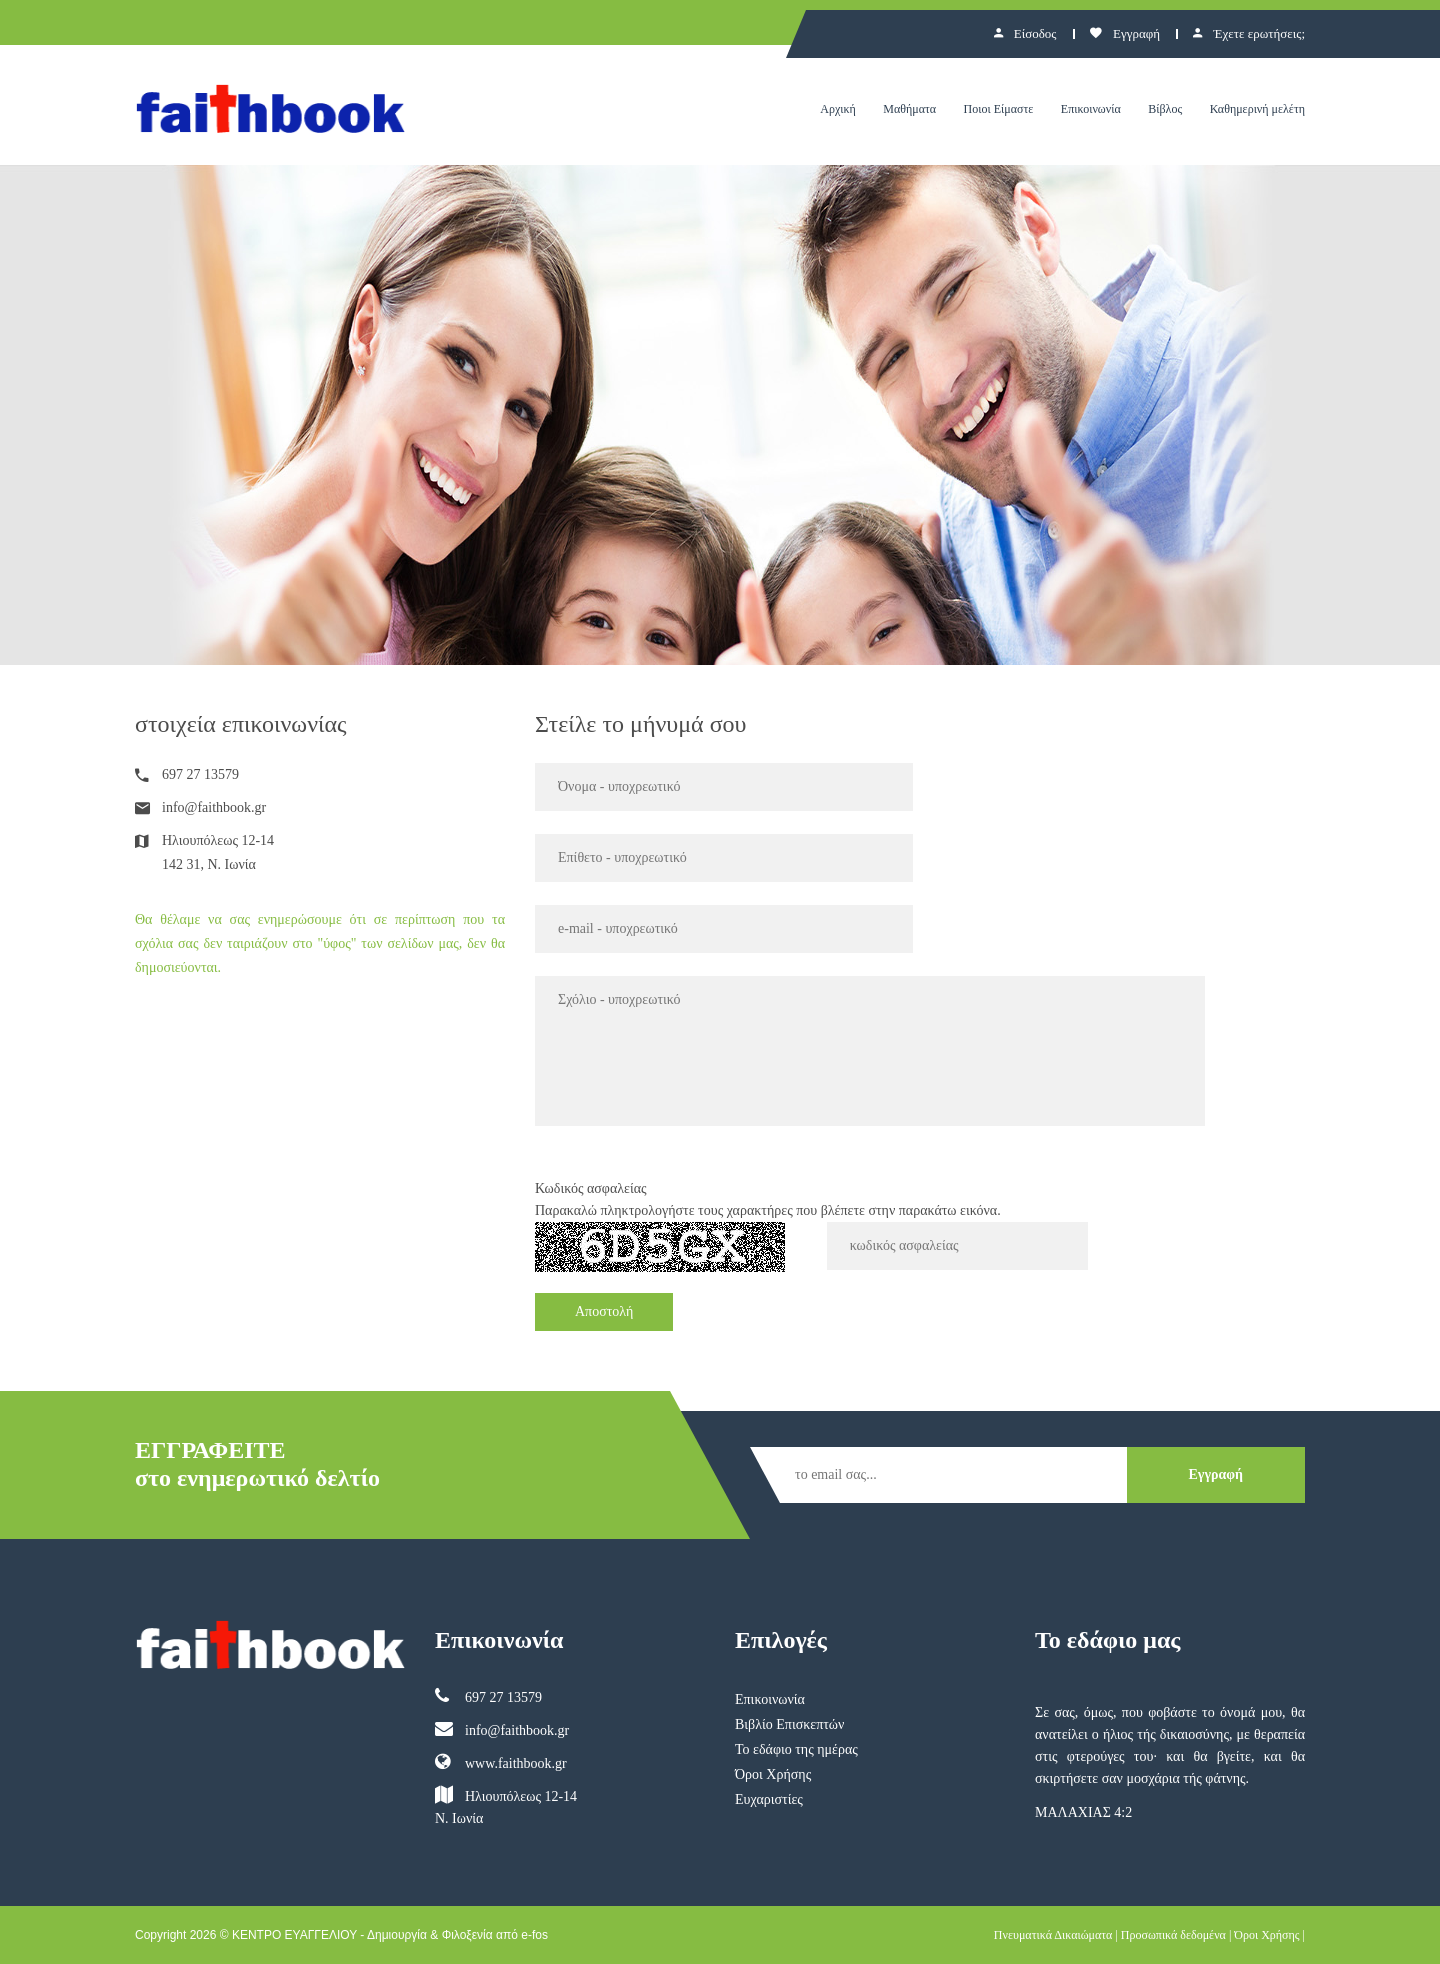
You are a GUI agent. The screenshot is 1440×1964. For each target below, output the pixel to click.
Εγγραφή (1125, 33)
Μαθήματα (909, 109)
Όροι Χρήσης (773, 1774)
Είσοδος (1025, 33)
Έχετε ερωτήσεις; (1249, 33)
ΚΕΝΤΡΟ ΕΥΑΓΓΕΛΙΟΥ (294, 1935)
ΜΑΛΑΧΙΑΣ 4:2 (1083, 1812)
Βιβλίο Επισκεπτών (789, 1724)
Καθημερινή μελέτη (1257, 109)
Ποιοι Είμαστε (999, 109)
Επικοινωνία (1091, 109)
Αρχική (838, 109)
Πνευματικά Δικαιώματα (1053, 1935)
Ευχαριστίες (769, 1799)
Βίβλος (1165, 109)
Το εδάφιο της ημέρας (796, 1749)
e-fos (534, 1935)
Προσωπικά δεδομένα (1173, 1935)
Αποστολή (604, 1311)
